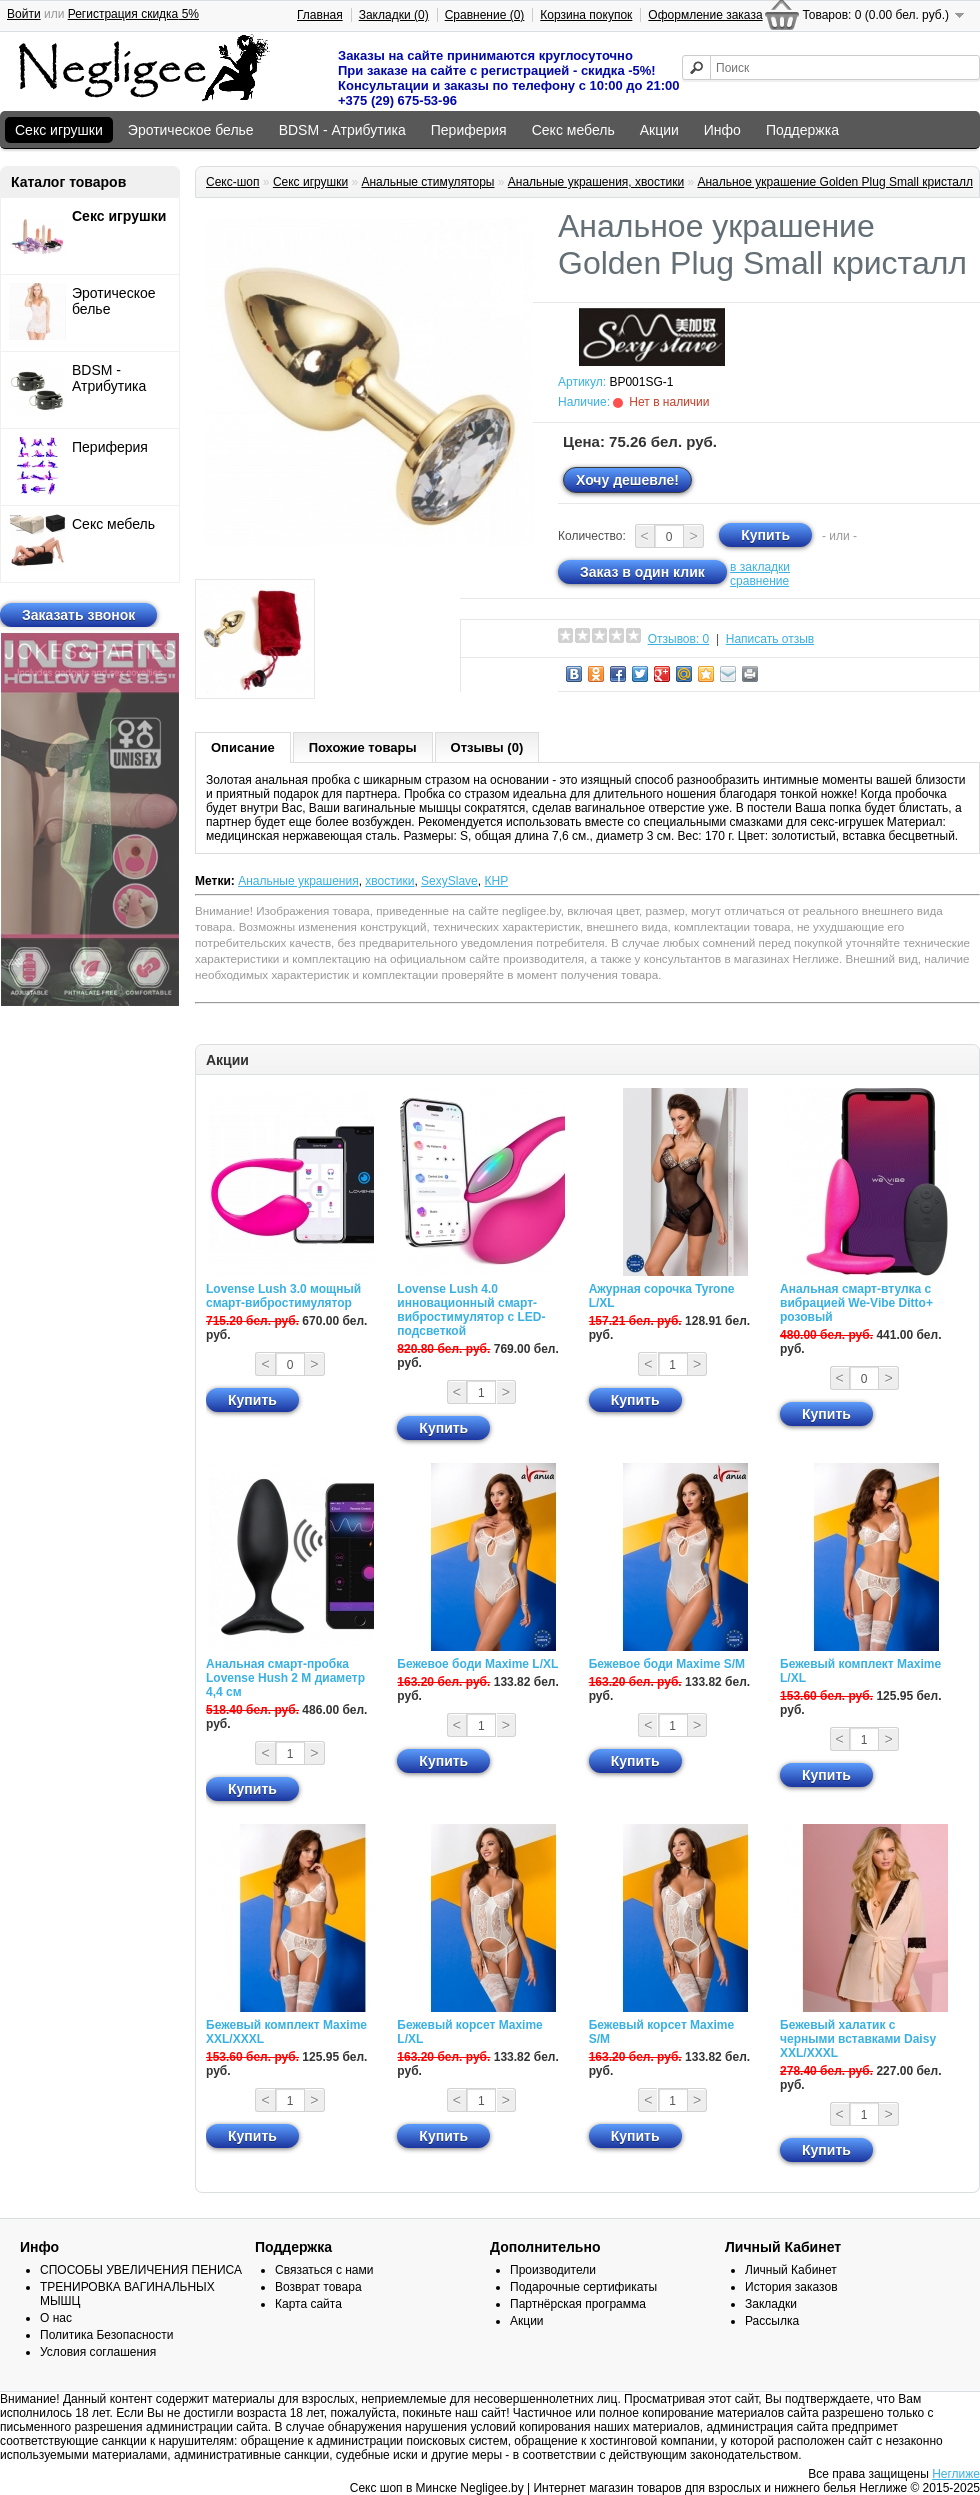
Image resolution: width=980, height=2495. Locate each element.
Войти (24, 14)
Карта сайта (308, 2304)
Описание (243, 747)
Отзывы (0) (487, 747)
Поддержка (802, 130)
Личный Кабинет (791, 2270)
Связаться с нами (324, 2270)
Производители (553, 2270)
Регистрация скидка (133, 14)
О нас (56, 2318)
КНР (496, 881)
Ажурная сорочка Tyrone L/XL (662, 1296)
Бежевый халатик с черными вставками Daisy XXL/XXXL (858, 2039)
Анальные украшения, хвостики (596, 182)
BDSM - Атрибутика (342, 130)
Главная (320, 15)
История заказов (791, 2287)
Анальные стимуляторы (427, 182)
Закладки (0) (394, 15)
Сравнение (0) (485, 15)
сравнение (759, 581)
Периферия (469, 130)
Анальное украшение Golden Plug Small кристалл (835, 182)
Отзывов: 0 (679, 639)
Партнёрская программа (578, 2304)
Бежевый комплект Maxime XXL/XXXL (286, 2032)
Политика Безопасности (106, 2335)
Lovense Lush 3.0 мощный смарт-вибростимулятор (283, 1296)
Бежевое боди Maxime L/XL (477, 1664)
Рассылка (772, 2321)
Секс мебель (573, 130)
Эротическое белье (191, 130)
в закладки (760, 567)
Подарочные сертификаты (583, 2287)
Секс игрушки (59, 130)
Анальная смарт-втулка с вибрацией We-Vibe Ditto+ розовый (856, 1303)
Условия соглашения (98, 2352)
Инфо (722, 130)
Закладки (771, 2304)
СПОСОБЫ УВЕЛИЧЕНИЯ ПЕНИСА (141, 2270)
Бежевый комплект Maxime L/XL (860, 1671)
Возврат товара (318, 2287)
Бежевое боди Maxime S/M (667, 1664)
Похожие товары (363, 747)
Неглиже (956, 2474)
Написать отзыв (770, 639)
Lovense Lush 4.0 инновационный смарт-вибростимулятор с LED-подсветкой (471, 1310)
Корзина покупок (586, 15)
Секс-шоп (233, 182)
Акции (659, 130)
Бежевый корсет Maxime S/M (661, 2032)
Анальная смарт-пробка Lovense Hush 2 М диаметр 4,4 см (285, 1678)
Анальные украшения (298, 881)
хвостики (389, 881)
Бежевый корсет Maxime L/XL (469, 2032)
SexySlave (449, 881)
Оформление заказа (705, 15)
